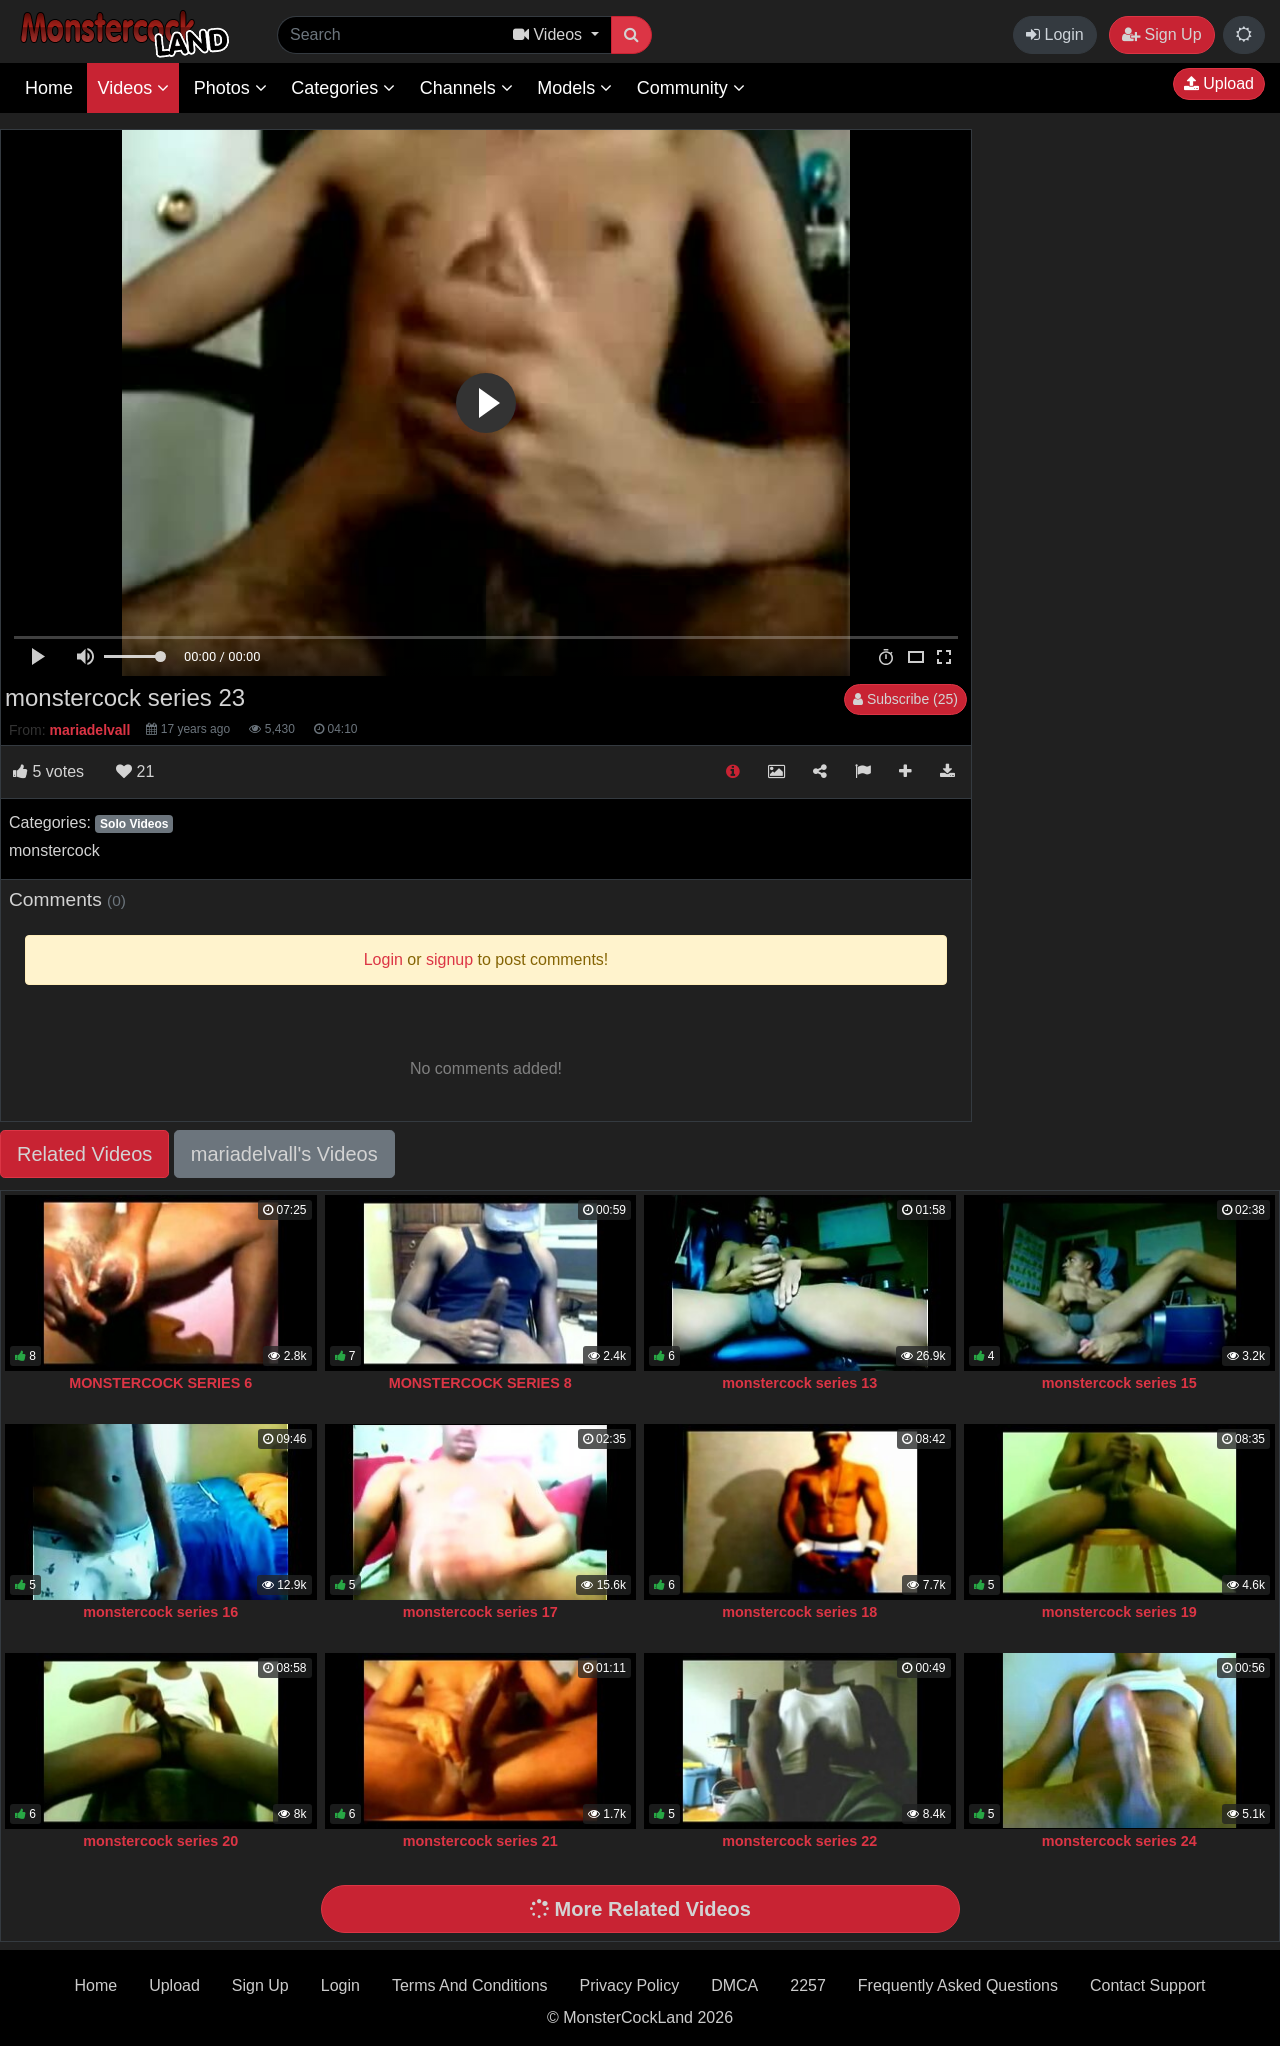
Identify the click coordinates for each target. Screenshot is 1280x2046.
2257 (808, 1985)
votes (48, 771)
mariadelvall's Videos (284, 1154)
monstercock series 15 (1119, 1383)
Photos (230, 88)
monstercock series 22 (799, 1841)
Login (1055, 34)
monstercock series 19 (1119, 1612)
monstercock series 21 (480, 1841)
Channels (466, 88)
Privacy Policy (630, 1985)
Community (691, 88)
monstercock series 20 (160, 1841)
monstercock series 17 (480, 1612)
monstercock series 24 (1119, 1841)
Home (49, 88)
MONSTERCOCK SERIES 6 (160, 1383)
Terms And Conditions (470, 1985)
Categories (343, 88)
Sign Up (1161, 34)
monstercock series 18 (799, 1612)
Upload (1219, 83)
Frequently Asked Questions (958, 1985)
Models (574, 88)
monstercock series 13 (799, 1383)
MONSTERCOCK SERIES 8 (480, 1383)
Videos (133, 88)
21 (135, 771)
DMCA (734, 1985)
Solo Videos (134, 824)
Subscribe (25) (905, 699)
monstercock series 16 (160, 1612)
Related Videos (84, 1154)
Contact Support (1148, 1985)
